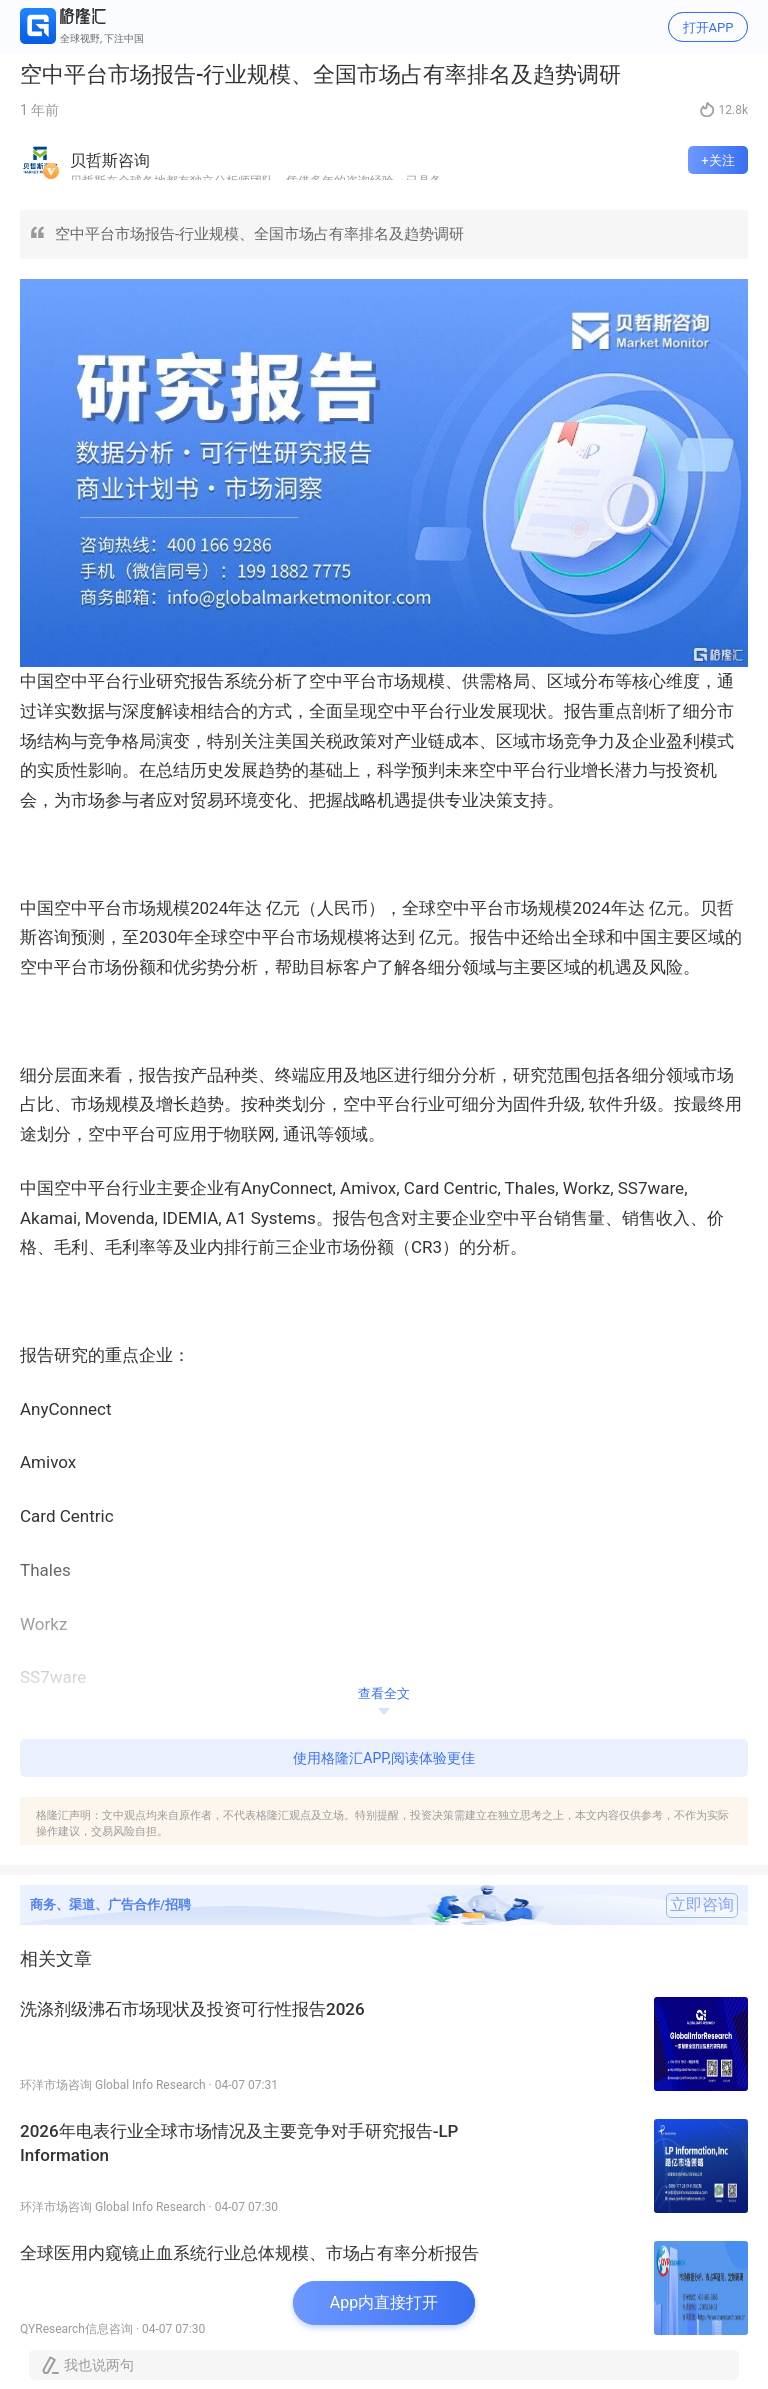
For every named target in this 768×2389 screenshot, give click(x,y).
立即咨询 (702, 1905)
